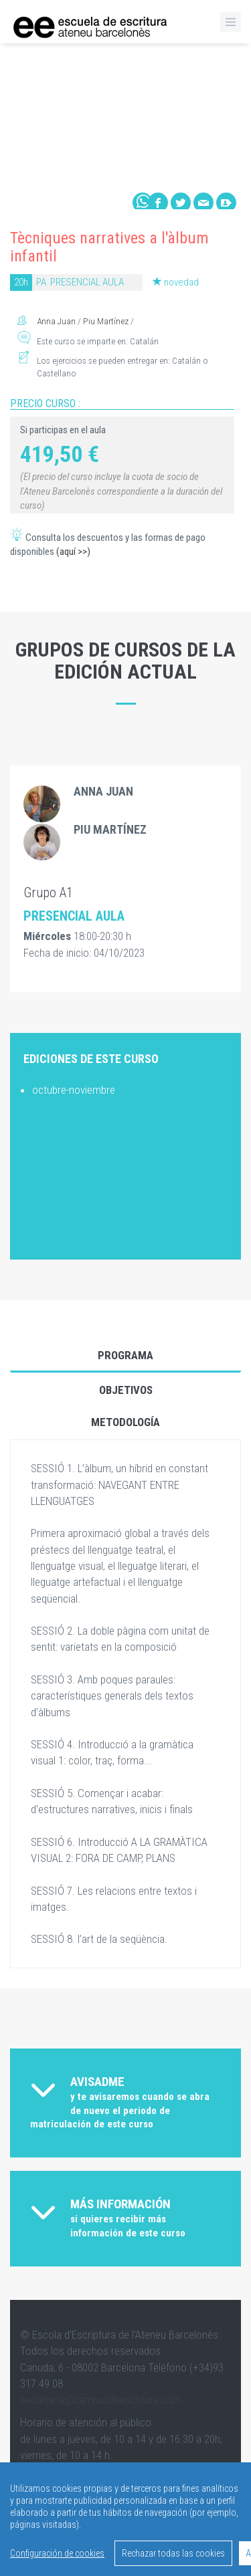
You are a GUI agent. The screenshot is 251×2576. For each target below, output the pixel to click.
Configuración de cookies (57, 2553)
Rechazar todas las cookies (173, 2553)
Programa (125, 1355)
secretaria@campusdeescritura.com (100, 2399)
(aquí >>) (73, 552)
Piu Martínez (106, 321)
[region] (125, 2519)
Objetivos (126, 1390)
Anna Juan (57, 321)
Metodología (125, 1422)
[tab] (125, 2103)
